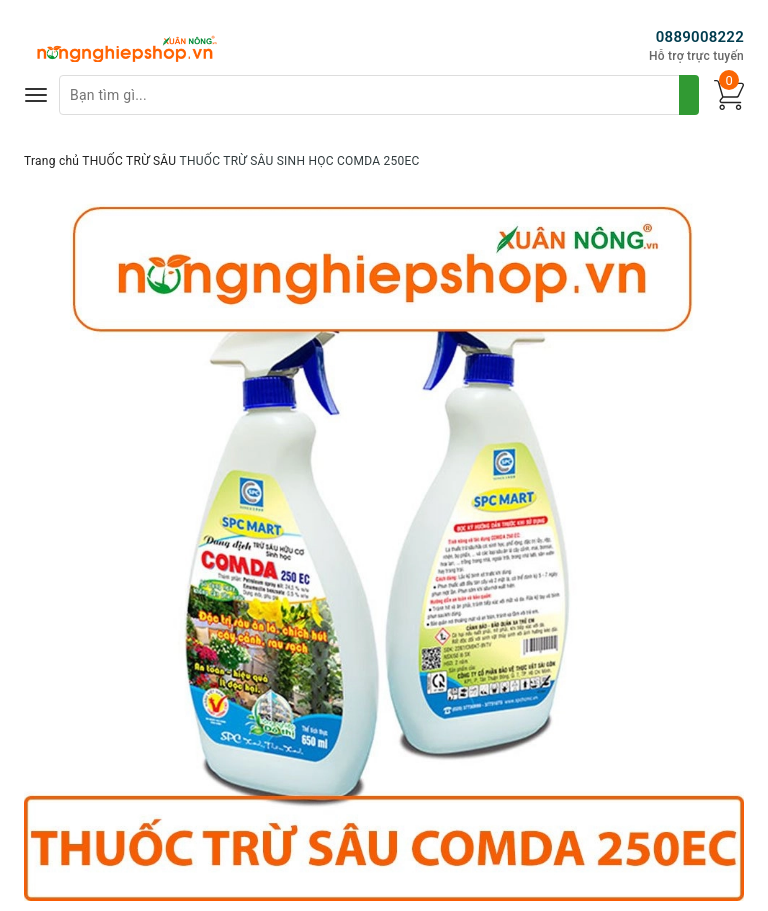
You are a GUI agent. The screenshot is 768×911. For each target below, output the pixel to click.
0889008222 (700, 37)
